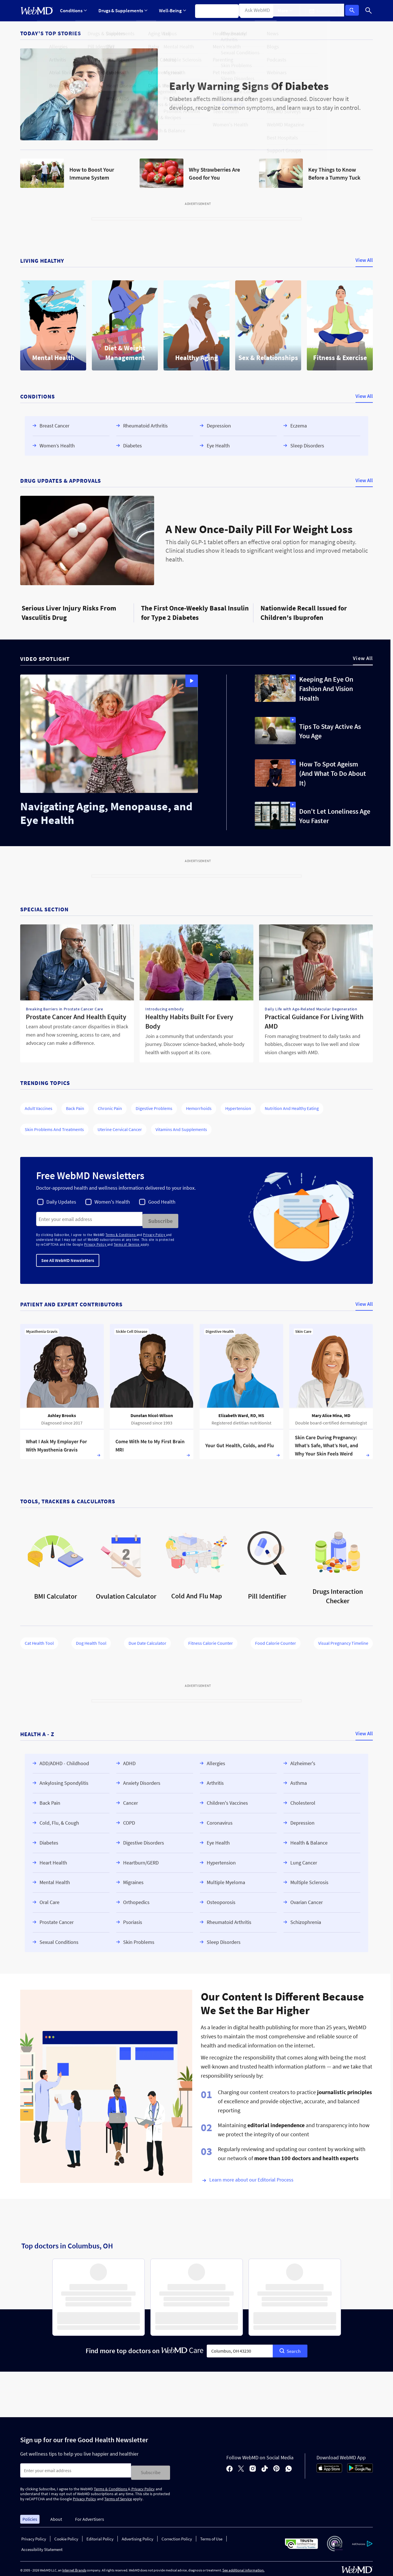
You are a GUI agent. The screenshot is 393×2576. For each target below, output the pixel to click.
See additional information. (243, 2565)
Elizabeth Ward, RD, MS (241, 1413)
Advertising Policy (137, 2534)
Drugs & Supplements (122, 10)
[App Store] (329, 2468)
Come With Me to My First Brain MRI (150, 1443)
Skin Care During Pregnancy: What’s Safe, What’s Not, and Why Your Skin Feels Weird (326, 1443)
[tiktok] (264, 2466)
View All (364, 260)
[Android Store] (360, 2468)
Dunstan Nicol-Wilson (152, 1413)
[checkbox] (56, 1202)
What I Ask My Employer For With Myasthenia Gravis (56, 1443)
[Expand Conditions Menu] (73, 10)
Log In (353, 11)
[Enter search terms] (89, 1219)
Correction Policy (177, 2534)
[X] (241, 2466)
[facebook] (229, 2466)
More (289, 10)
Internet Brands (74, 2565)
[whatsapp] (288, 2466)
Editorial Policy (99, 2534)
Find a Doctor (257, 10)
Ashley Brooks (62, 1413)
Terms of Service (127, 1243)
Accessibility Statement (42, 2545)
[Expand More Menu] (289, 10)
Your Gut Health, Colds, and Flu (239, 1443)
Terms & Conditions (121, 1233)
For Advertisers (89, 2515)
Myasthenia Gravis (41, 1329)
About (56, 2515)
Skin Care (303, 1329)
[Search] (368, 10)
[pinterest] (276, 2466)
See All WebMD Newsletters (67, 1258)
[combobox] (240, 2348)
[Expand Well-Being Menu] (170, 10)
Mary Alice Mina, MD (331, 1413)
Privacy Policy (154, 1233)
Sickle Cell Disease (131, 1329)
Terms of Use (211, 2534)
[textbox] (240, 2348)
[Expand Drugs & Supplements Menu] (122, 10)
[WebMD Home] (36, 11)
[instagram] (252, 2466)
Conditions (73, 10)
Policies (29, 2515)
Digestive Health (220, 1329)
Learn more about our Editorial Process (251, 2177)
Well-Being (170, 10)
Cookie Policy (66, 2534)
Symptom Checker (214, 10)
